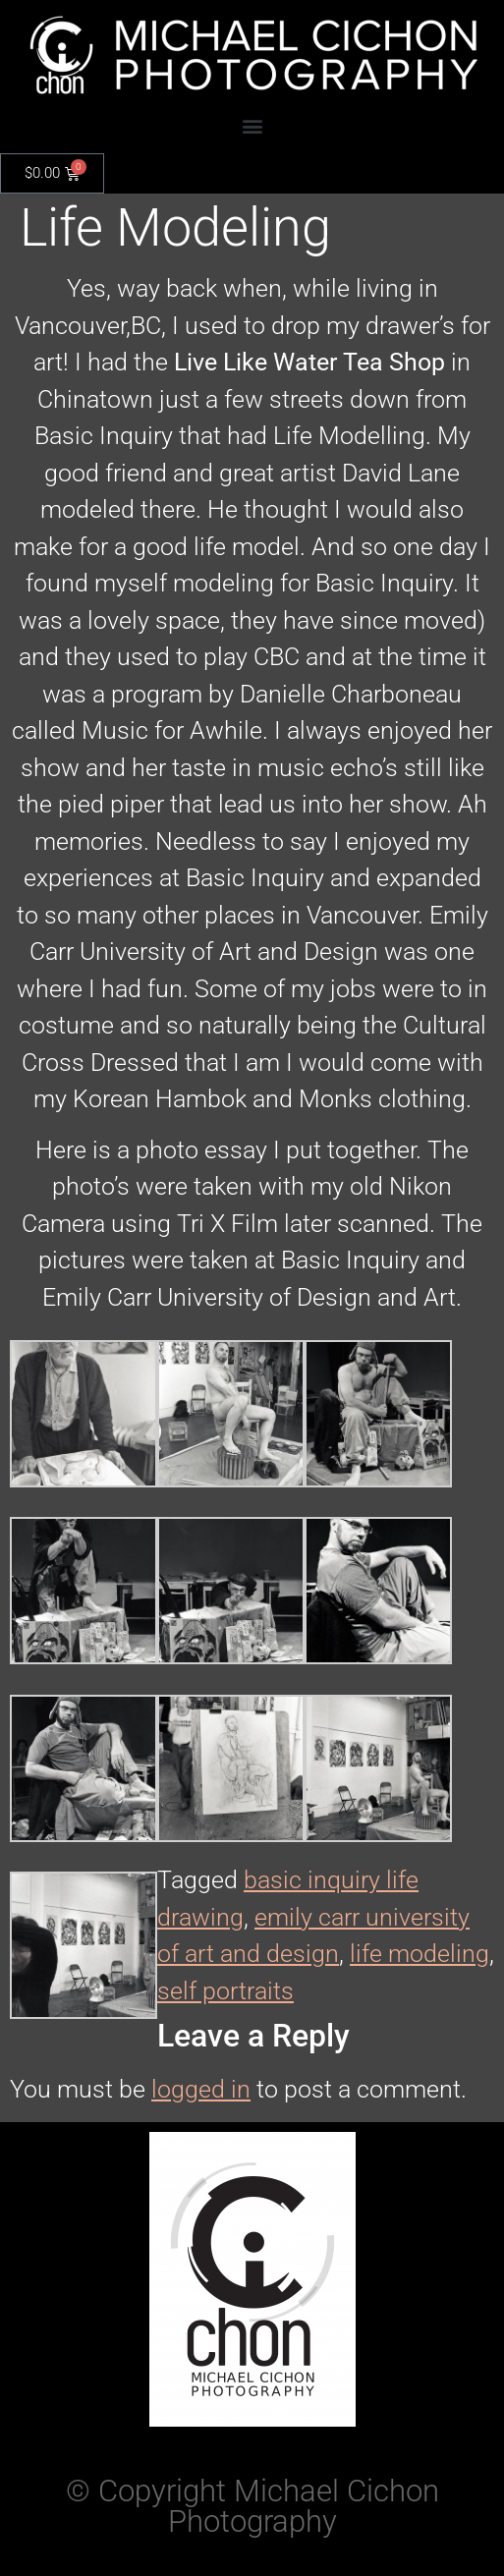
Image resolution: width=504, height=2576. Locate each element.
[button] (252, 125)
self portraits (225, 1991)
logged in (201, 2089)
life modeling (419, 1953)
